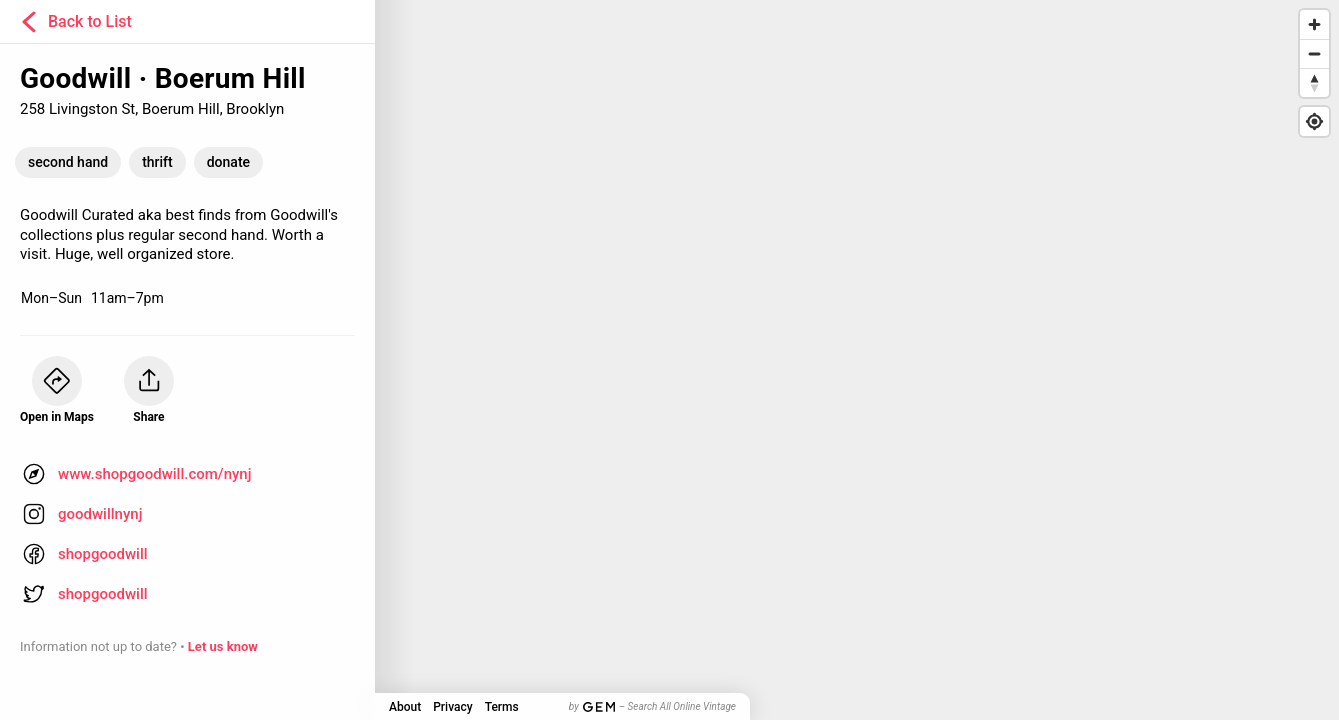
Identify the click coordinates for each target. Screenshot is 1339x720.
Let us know (223, 646)
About (405, 707)
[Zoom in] (1314, 24)
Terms (502, 707)
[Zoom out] (1314, 53)
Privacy (452, 707)
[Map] (669, 360)
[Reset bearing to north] (1314, 82)
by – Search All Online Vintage (652, 706)
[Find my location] (1314, 121)
